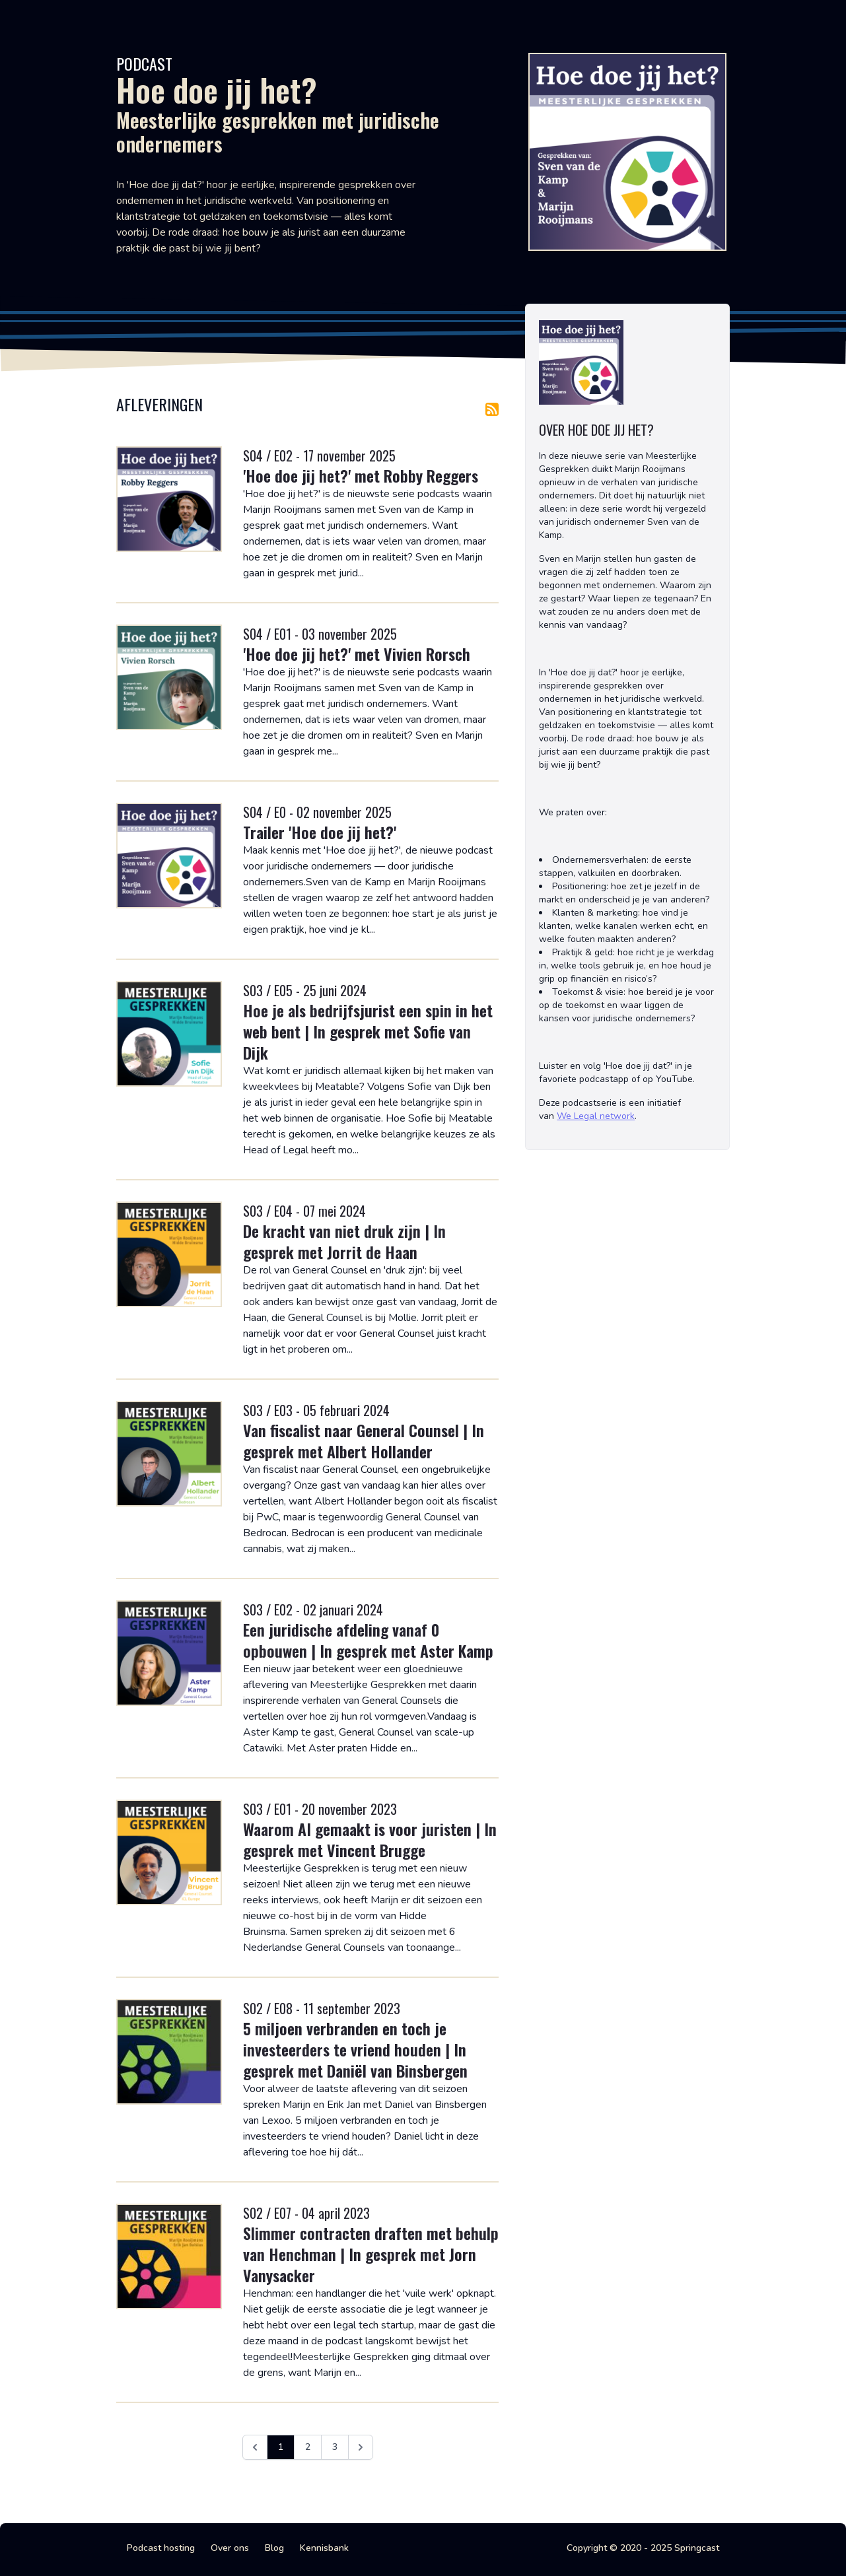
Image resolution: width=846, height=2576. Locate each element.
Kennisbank (324, 2548)
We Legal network (596, 1116)
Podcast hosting (161, 2548)
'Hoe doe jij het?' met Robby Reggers (360, 475)
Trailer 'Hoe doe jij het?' (319, 832)
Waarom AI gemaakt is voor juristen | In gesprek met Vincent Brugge (370, 1839)
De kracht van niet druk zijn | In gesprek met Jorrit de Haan (344, 1241)
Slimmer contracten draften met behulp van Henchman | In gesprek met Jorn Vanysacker (371, 2254)
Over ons (230, 2548)
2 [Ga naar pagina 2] (307, 2447)
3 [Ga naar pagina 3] (334, 2447)
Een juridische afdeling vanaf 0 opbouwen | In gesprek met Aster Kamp (368, 1639)
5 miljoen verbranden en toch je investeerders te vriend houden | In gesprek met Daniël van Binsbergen (355, 2049)
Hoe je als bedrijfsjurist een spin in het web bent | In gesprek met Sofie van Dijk (368, 1031)
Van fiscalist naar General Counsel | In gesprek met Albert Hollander (363, 1440)
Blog (274, 2548)
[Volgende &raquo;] (360, 2447)
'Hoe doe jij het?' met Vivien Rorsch (356, 653)
